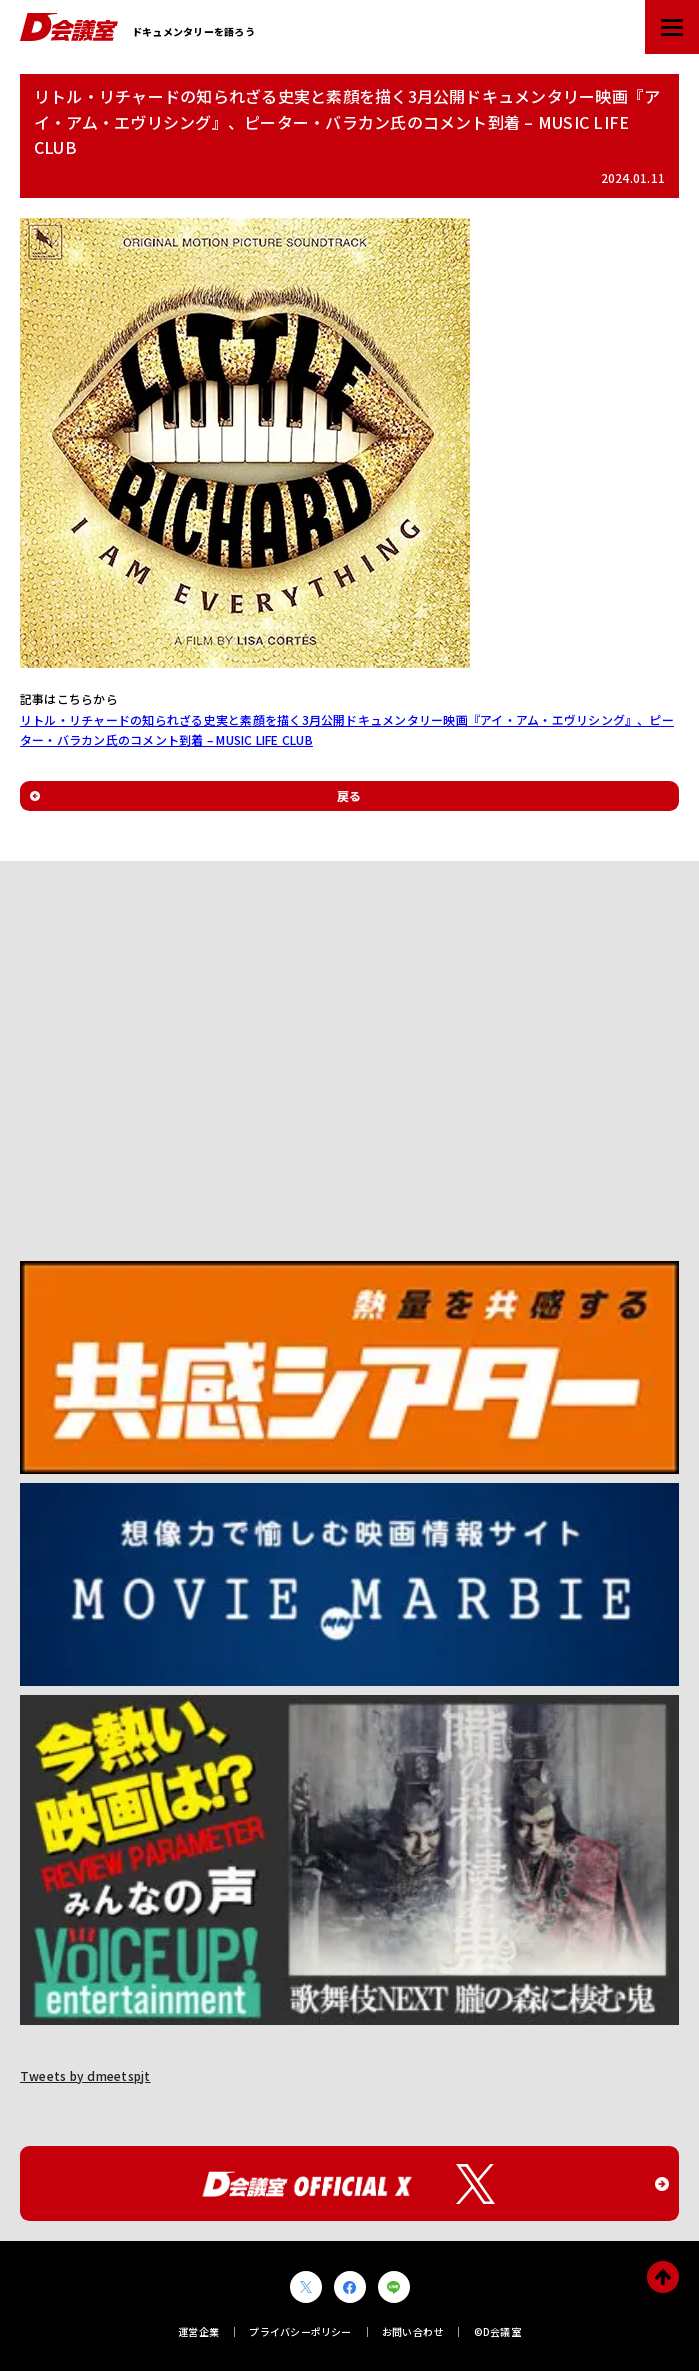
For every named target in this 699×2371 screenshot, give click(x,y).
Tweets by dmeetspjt (85, 2075)
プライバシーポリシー (300, 2331)
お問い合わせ (412, 2331)
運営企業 (198, 2331)
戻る (349, 795)
